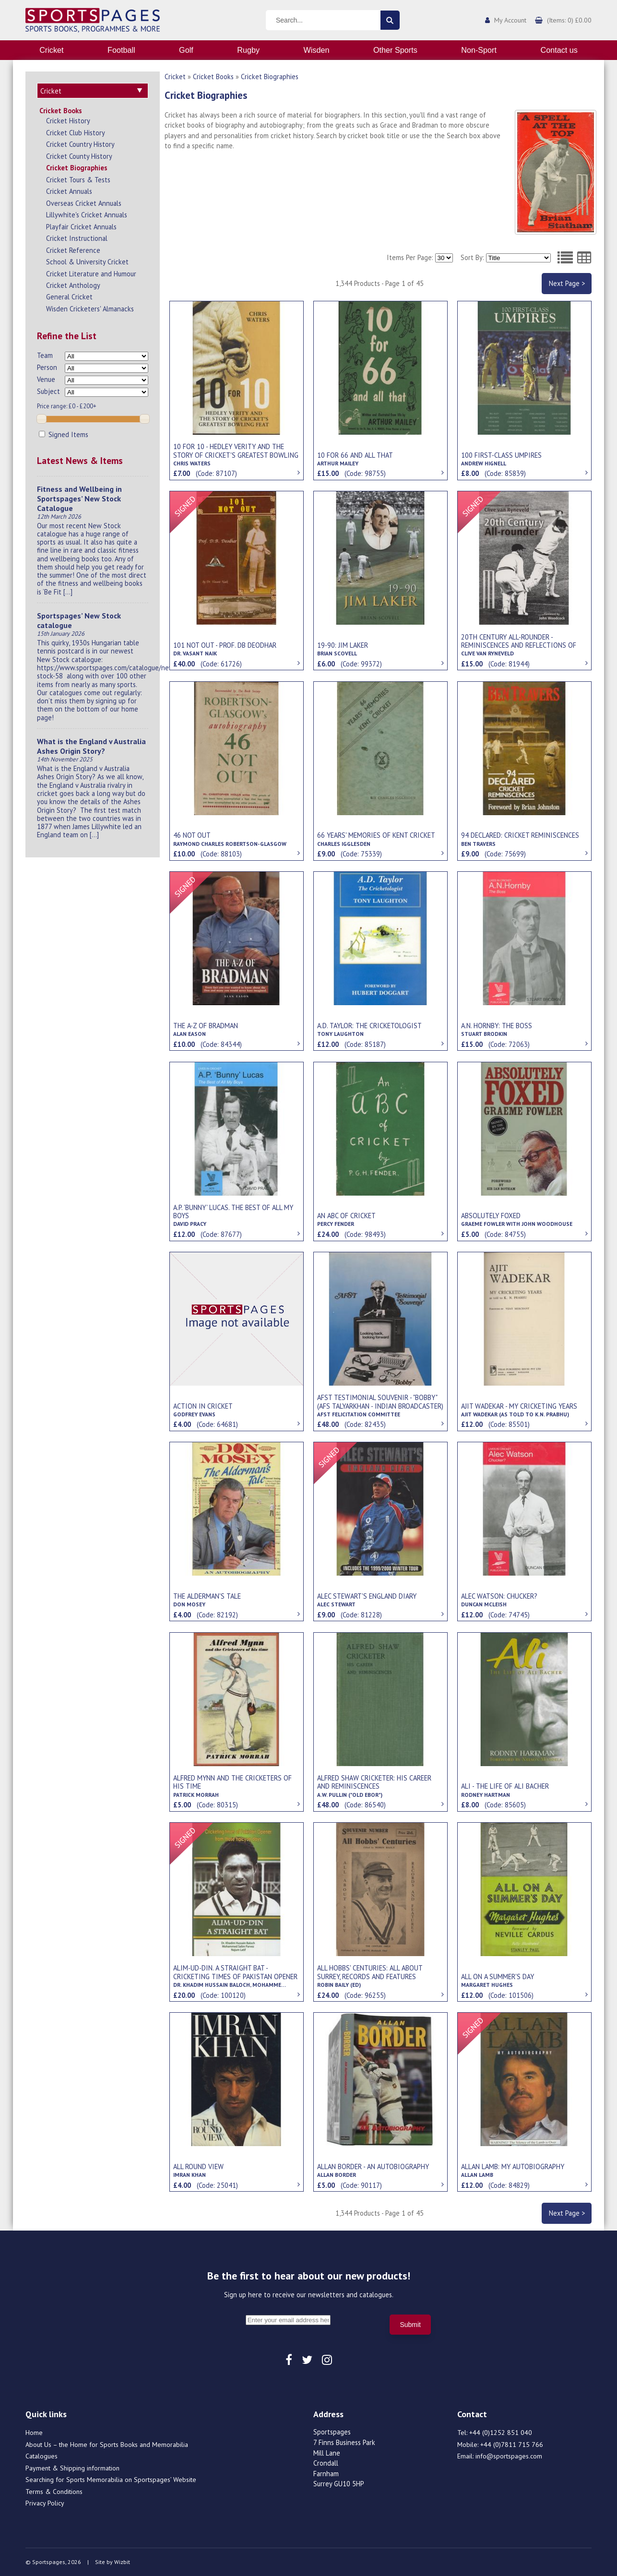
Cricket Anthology (73, 285)
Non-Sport (479, 50)
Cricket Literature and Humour (91, 273)
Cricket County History (79, 156)
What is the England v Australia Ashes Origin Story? (91, 746)
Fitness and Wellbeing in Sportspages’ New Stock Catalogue (79, 498)
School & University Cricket (87, 261)
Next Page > (567, 283)
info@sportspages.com (508, 2456)
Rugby (248, 50)
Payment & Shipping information (72, 2468)
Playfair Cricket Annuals (81, 226)
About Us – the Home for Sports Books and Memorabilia (106, 2444)
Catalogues (41, 2456)
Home (34, 2432)
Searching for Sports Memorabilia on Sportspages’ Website (110, 2479)
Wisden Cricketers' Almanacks (90, 308)
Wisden (317, 50)
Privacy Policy (44, 2503)
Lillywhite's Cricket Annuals (86, 214)
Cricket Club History (75, 132)
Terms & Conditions (54, 2491)
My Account (510, 20)
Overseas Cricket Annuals (83, 203)
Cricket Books (60, 110)
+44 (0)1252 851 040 (500, 2432)
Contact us (558, 50)
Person (47, 367)
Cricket (51, 50)
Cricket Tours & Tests (78, 179)
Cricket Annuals (69, 191)
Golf (186, 50)
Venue (46, 379)
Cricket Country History (80, 144)
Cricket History (68, 120)
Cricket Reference (73, 250)
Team (45, 355)
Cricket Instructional (76, 238)
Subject (48, 391)
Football (121, 50)
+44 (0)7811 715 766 (511, 2444)
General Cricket (69, 296)
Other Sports (395, 50)
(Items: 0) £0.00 (569, 20)
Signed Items (63, 434)
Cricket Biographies (76, 167)
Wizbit (122, 2561)
